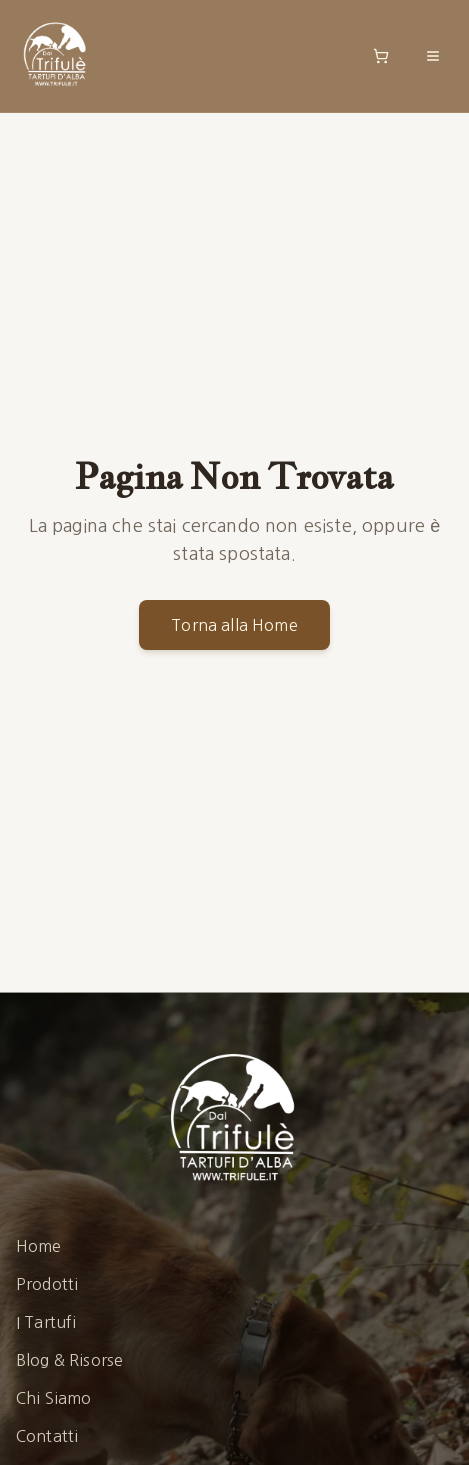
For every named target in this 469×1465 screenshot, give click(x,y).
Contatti (47, 1436)
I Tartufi (46, 1322)
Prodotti (47, 1284)
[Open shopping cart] (381, 56)
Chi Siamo (53, 1398)
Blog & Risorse (69, 1360)
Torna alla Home (234, 625)
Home (39, 1246)
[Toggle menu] (433, 56)
